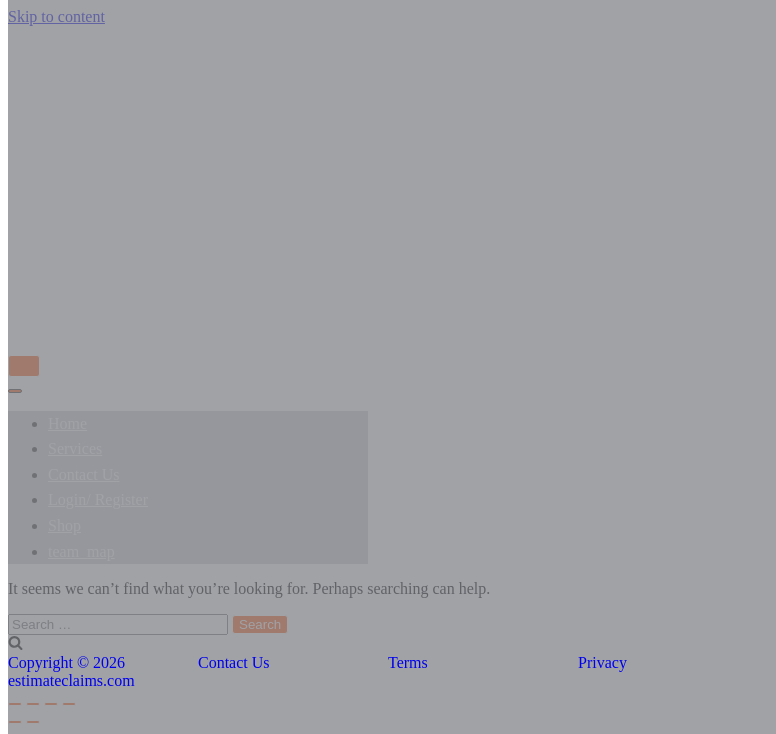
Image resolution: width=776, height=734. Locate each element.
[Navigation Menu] (24, 366)
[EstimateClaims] (388, 317)
